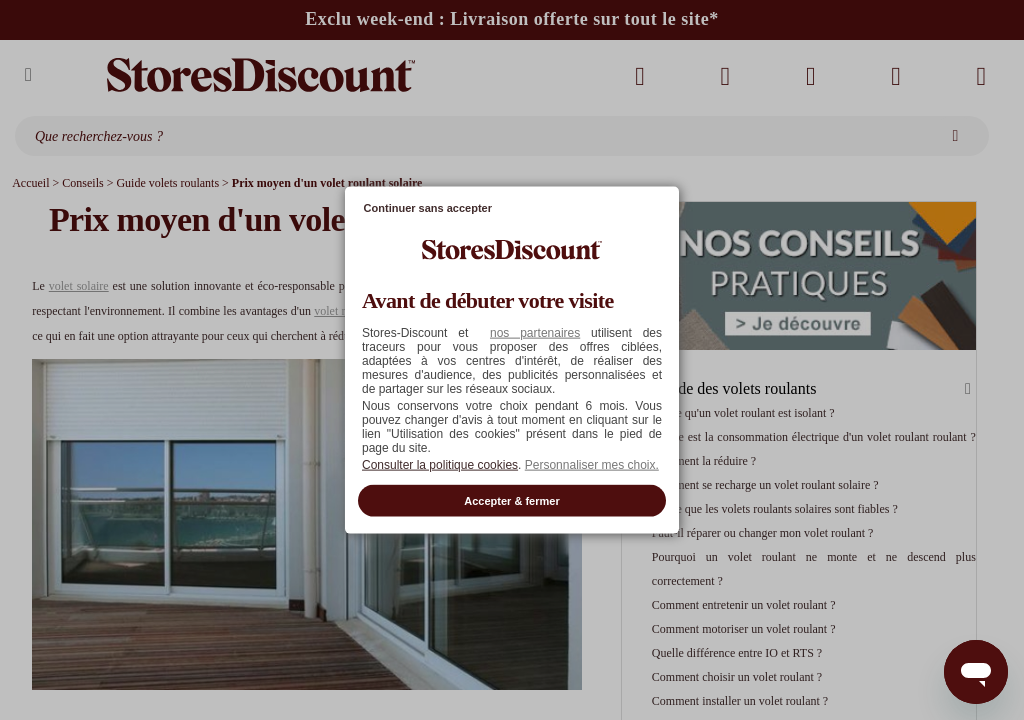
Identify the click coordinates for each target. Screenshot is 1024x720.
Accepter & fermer (511, 500)
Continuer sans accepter (428, 208)
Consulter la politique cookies (440, 464)
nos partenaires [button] (535, 332)
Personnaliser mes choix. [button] (592, 464)
